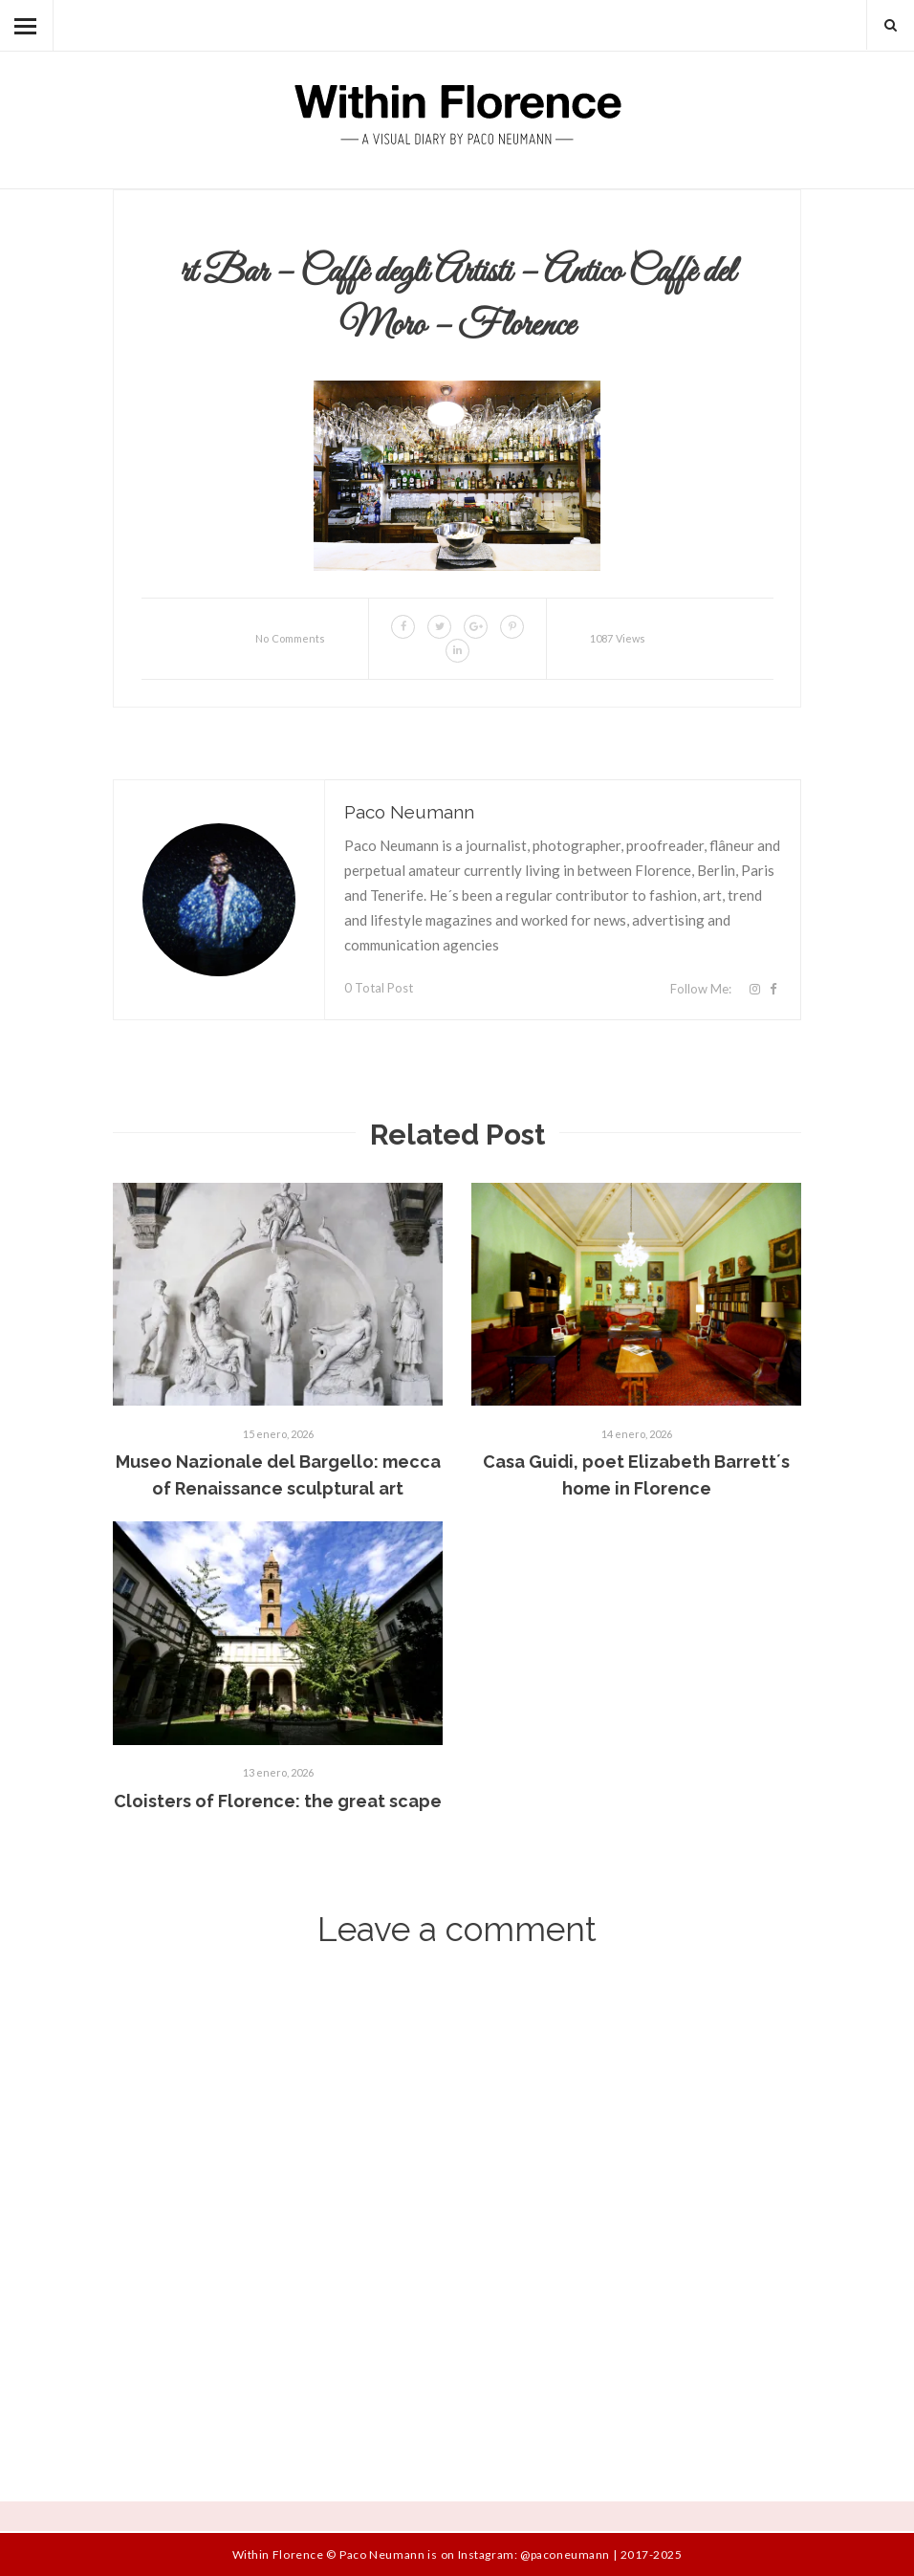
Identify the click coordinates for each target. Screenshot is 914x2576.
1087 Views (617, 638)
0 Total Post (378, 987)
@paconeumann (564, 2554)
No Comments (290, 638)
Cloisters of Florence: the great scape (278, 1801)
